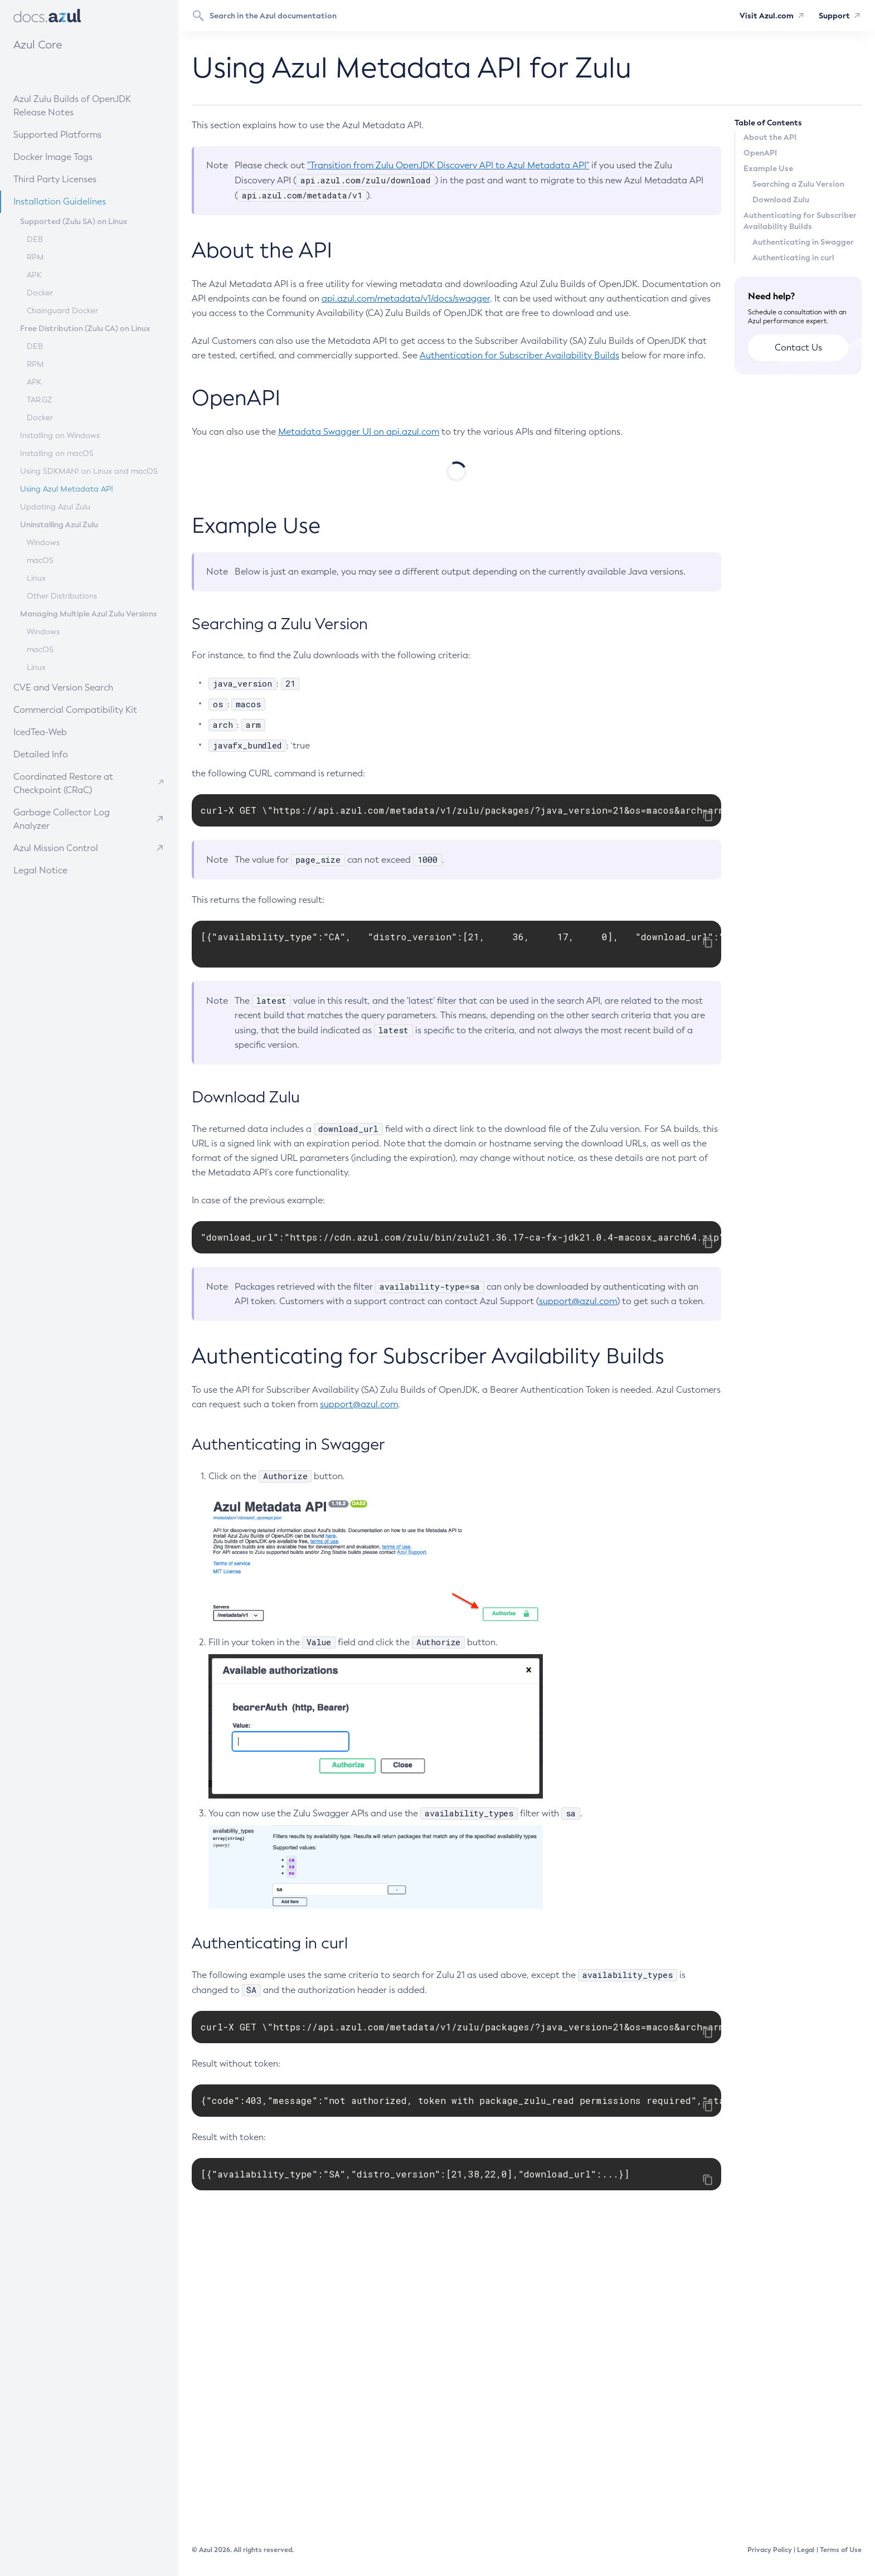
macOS (40, 560)
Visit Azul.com (767, 16)
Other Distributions (62, 596)
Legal (805, 2549)
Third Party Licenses (54, 179)
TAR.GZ (39, 400)
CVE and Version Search (79, 687)
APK (34, 275)
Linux (36, 578)
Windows (43, 542)
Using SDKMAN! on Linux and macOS (89, 471)
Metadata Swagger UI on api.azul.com (358, 431)
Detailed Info (68, 754)
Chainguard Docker (62, 310)
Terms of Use (841, 2549)
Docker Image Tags (53, 157)
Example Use (768, 168)
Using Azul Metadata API (66, 489)
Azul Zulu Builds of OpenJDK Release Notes (72, 106)
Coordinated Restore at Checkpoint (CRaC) (63, 783)
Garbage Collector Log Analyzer (61, 819)
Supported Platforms (57, 134)
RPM (35, 257)
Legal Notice (40, 870)
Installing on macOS (57, 453)
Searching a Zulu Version (798, 184)
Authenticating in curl (793, 257)
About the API (769, 137)
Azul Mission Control (55, 848)
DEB (35, 239)
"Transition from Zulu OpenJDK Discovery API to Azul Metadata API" (448, 165)
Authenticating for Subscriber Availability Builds (800, 220)
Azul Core (37, 44)
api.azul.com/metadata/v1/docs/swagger (406, 298)
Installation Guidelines (77, 201)
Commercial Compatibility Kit (85, 709)
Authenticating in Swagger (803, 242)
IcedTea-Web (68, 731)
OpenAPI (760, 153)
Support (834, 16)
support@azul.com (578, 1583)
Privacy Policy (769, 2549)
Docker (40, 293)
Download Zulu (780, 200)
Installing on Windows (60, 435)
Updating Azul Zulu (55, 507)
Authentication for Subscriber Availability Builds (519, 355)
